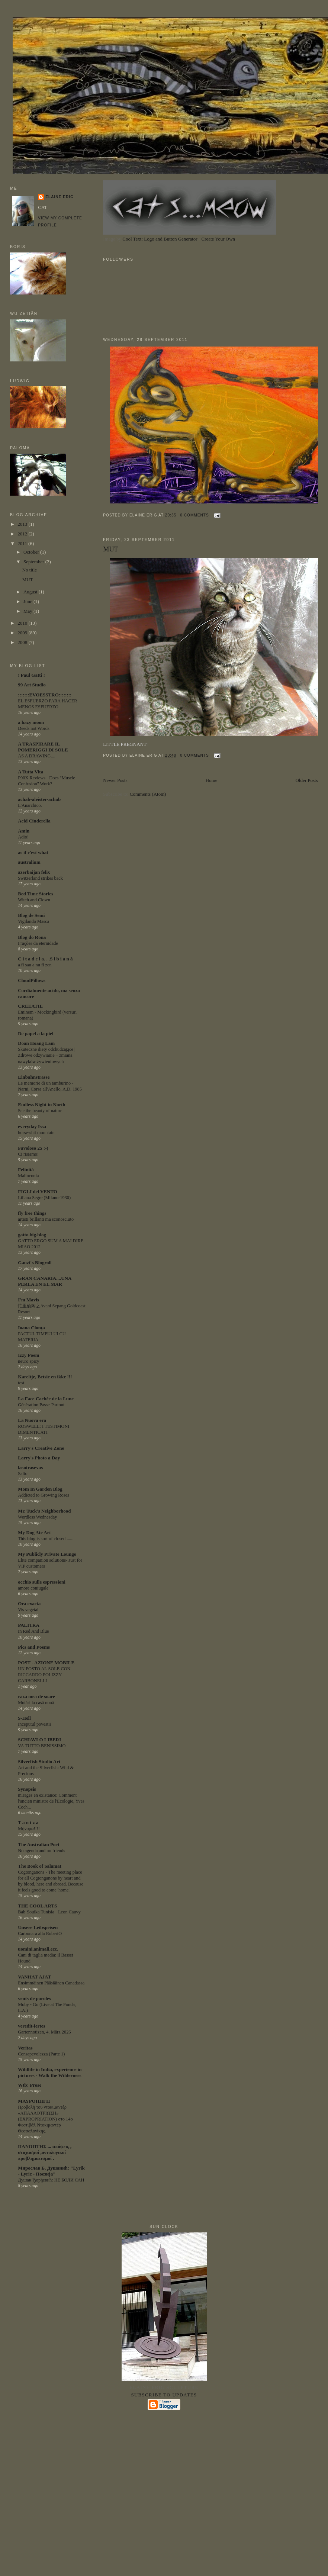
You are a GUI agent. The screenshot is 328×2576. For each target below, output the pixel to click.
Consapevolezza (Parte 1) (41, 2054)
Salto (22, 1473)
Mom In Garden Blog (40, 1489)
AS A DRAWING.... (36, 756)
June (28, 601)
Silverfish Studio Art (39, 1761)
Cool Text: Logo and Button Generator (159, 239)
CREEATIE (30, 1006)
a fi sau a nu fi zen (34, 964)
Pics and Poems (34, 1647)
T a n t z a (28, 1822)
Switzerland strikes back (40, 878)
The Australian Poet (38, 1844)
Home (212, 780)
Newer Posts (115, 780)
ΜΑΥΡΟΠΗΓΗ (34, 2101)
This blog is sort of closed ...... (46, 1538)
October (31, 552)
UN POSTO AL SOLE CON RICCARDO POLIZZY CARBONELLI (44, 1674)
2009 (22, 632)
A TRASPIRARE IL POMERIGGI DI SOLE (43, 747)
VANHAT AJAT (34, 1977)
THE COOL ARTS (37, 1906)
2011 (22, 543)
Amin (23, 831)
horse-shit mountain (36, 1132)
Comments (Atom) (148, 794)
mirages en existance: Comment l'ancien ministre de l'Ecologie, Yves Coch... (51, 1801)
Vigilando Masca (33, 921)
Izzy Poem (28, 1355)
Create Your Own (218, 239)
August (31, 592)
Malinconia (28, 1175)
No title (29, 570)
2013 (22, 524)
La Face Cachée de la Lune (46, 1398)
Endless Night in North (41, 1104)
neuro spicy (28, 1361)
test (21, 1382)
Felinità (26, 1169)
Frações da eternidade (38, 943)
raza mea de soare (36, 1696)
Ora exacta (29, 1603)
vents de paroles (34, 1998)
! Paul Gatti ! (31, 675)
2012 (22, 534)
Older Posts (306, 780)
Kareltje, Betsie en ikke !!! (45, 1376)
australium (29, 862)
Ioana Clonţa (31, 1327)
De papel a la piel (35, 1033)
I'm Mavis (28, 1300)
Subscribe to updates (164, 2395)
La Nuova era (32, 1420)
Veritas (25, 2048)
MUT (110, 549)
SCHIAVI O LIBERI (39, 1739)
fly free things (32, 1213)
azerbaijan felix (34, 872)
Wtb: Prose (29, 2085)
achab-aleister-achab (39, 799)
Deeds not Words (33, 728)
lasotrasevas (30, 1467)
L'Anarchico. (30, 805)
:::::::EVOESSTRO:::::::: (44, 695)
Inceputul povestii (34, 1724)
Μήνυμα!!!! (29, 1828)
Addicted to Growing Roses (43, 1495)
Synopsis (27, 1789)
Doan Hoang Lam (36, 1043)
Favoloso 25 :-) (33, 1148)
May (28, 611)
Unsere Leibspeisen (38, 1927)
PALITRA (28, 1625)
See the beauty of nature (40, 1110)
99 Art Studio (31, 685)
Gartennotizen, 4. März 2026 (44, 2032)
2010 (22, 623)
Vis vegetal (28, 1609)
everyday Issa (32, 1126)
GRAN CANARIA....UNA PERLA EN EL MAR (44, 1281)
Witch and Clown (34, 899)
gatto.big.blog (32, 1234)
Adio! (23, 837)
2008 (22, 642)
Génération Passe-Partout (41, 1404)
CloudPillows (31, 980)
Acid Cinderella (34, 821)
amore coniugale (33, 1588)
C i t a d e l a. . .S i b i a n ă (45, 959)
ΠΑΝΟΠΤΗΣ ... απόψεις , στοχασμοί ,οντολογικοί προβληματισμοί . (44, 2152)
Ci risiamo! (28, 1154)
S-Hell (24, 1718)
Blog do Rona (32, 937)
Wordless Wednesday (37, 1517)
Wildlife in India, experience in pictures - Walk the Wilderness (49, 2072)
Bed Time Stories (35, 893)
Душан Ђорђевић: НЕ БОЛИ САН (51, 2180)
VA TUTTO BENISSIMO (41, 1745)
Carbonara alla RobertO (40, 1933)
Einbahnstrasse (33, 1077)
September (34, 561)
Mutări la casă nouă (36, 1702)
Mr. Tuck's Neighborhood (44, 1511)
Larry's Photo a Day (39, 1458)
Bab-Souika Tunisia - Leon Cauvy (49, 1912)
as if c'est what (33, 852)
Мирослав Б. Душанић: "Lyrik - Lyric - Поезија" (51, 2171)
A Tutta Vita (30, 772)
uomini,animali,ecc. (38, 1949)
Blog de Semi (31, 915)
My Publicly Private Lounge (47, 1554)
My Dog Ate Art (34, 1532)
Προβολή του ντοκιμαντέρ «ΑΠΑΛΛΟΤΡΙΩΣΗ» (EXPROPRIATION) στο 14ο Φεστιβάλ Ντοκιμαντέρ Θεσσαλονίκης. (45, 2119)
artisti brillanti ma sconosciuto (46, 1219)
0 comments (194, 515)
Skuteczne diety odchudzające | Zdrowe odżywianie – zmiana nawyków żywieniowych (46, 1055)
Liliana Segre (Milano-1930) (44, 1197)
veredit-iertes (31, 2026)
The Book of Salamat (39, 1866)
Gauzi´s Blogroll (34, 1262)
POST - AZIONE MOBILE (46, 1662)
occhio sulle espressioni (41, 1582)
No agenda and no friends (41, 1850)
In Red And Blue (33, 1631)
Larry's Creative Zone (41, 1448)
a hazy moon (31, 722)
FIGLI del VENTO (37, 1191)
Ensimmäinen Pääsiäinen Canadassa (51, 1983)
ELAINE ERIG (59, 197)
